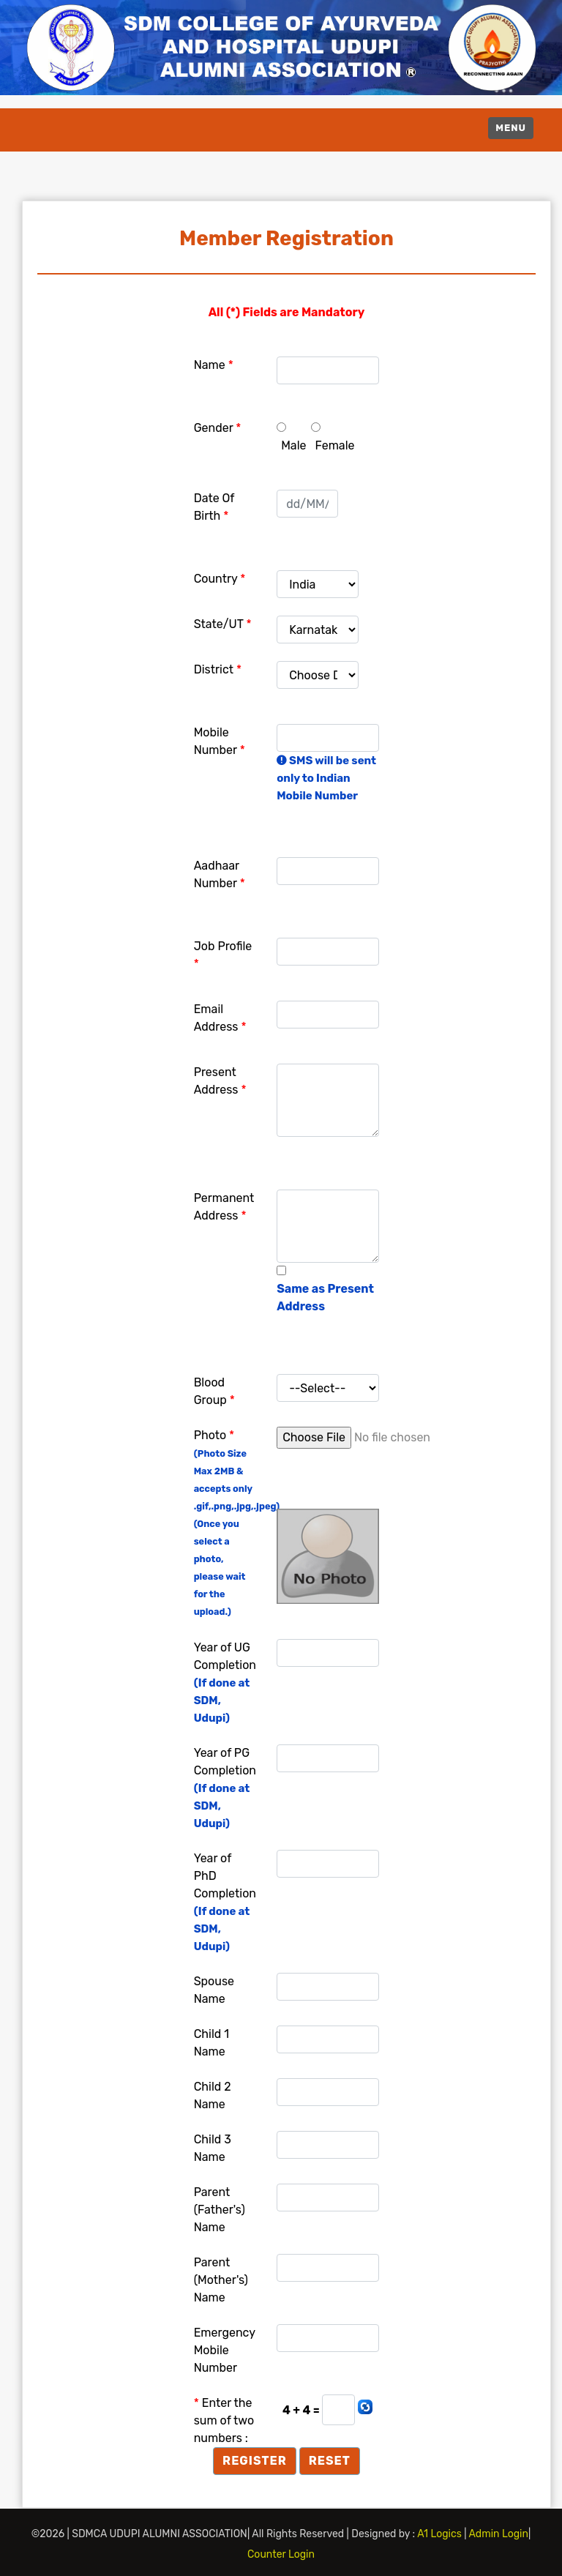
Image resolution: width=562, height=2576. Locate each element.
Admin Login (498, 2534)
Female (335, 445)
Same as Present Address (325, 1297)
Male (293, 445)
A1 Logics (440, 2534)
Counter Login (281, 2554)
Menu (510, 127)
